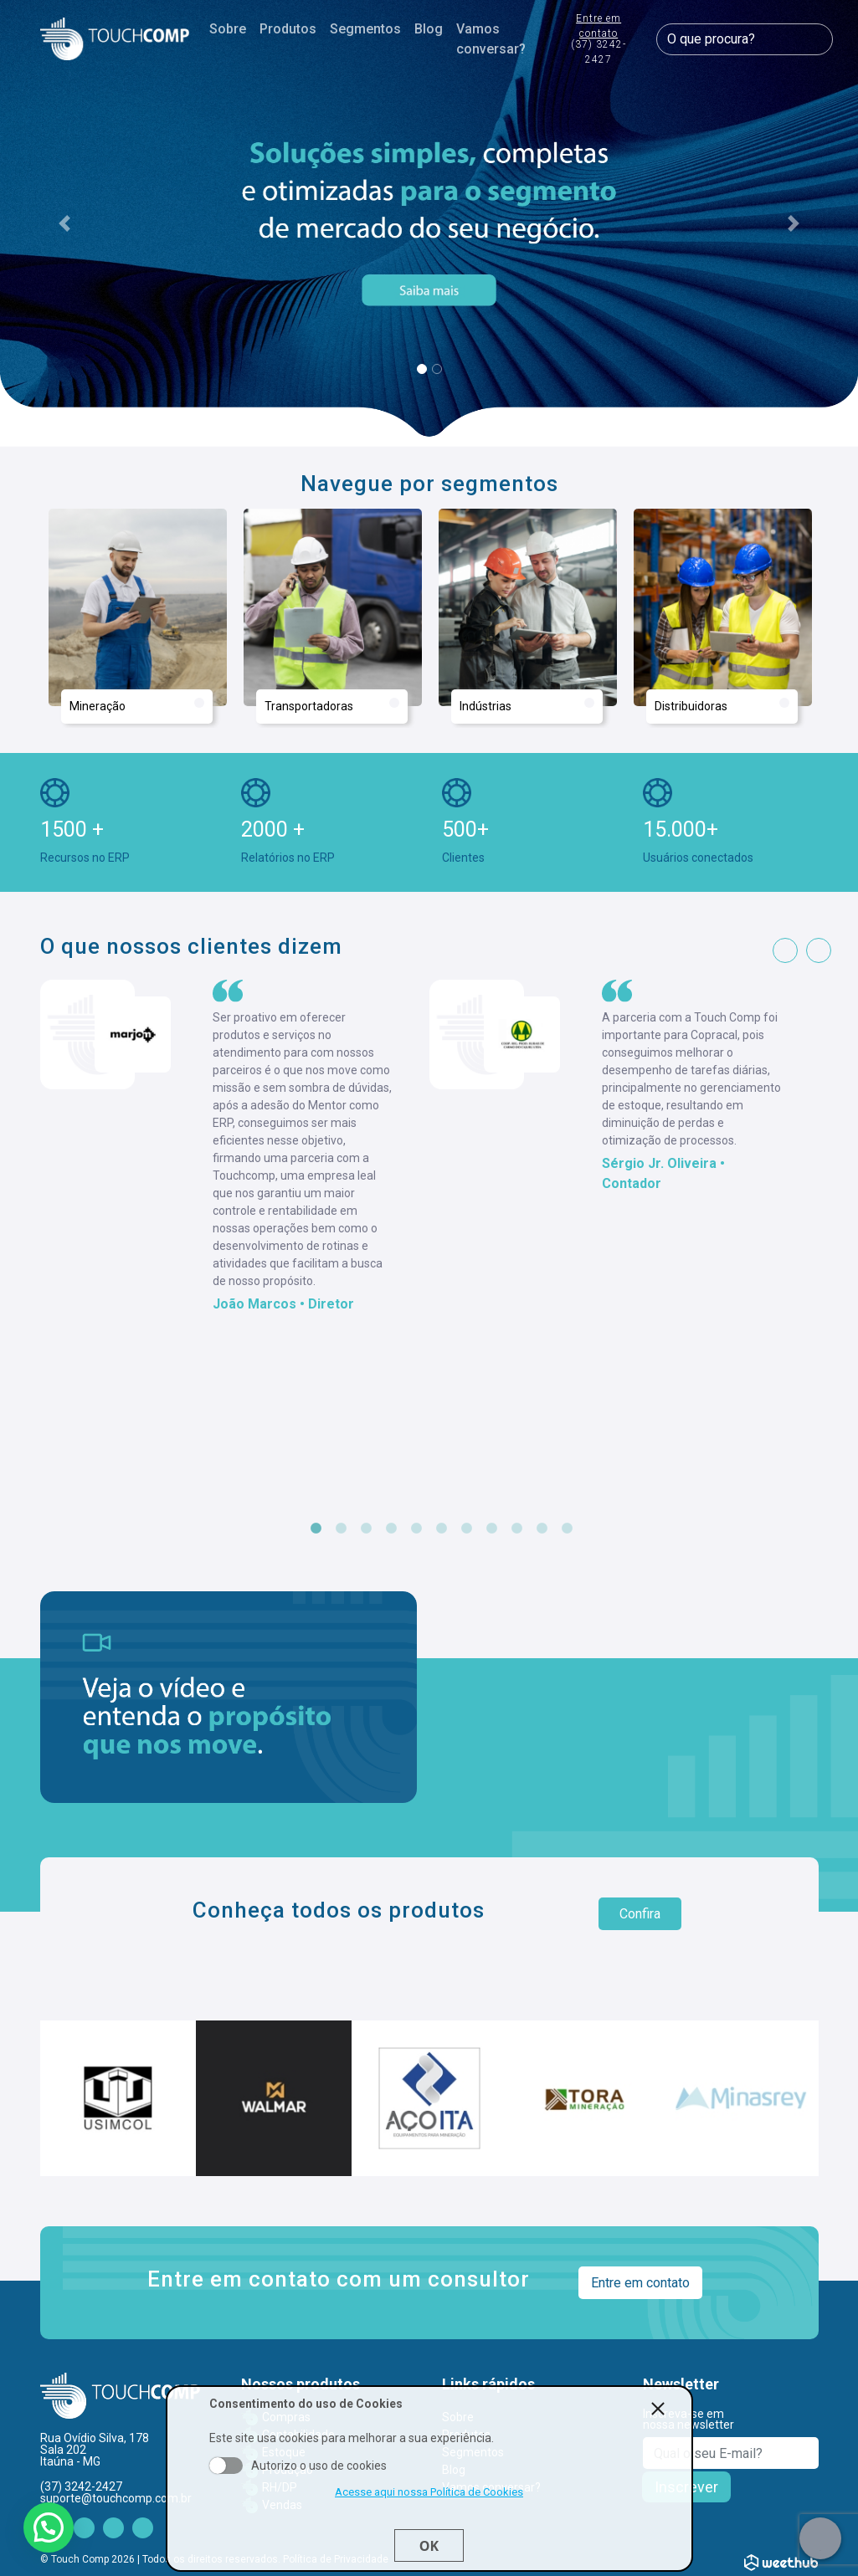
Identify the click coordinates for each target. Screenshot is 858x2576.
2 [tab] (341, 1528)
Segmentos (365, 29)
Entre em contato (598, 40)
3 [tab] (366, 1528)
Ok (429, 2546)
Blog (428, 29)
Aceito (226, 2465)
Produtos (287, 29)
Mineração (136, 705)
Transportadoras (332, 705)
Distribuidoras (722, 705)
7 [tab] (467, 1528)
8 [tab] (492, 1528)
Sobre (227, 29)
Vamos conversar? (491, 39)
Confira (639, 1914)
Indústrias (527, 705)
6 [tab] (442, 1528)
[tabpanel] (234, 1147)
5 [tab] (416, 1528)
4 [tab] (391, 1528)
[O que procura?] (744, 39)
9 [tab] (517, 1528)
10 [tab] (542, 1528)
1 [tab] (316, 1528)
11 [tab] (567, 1528)
